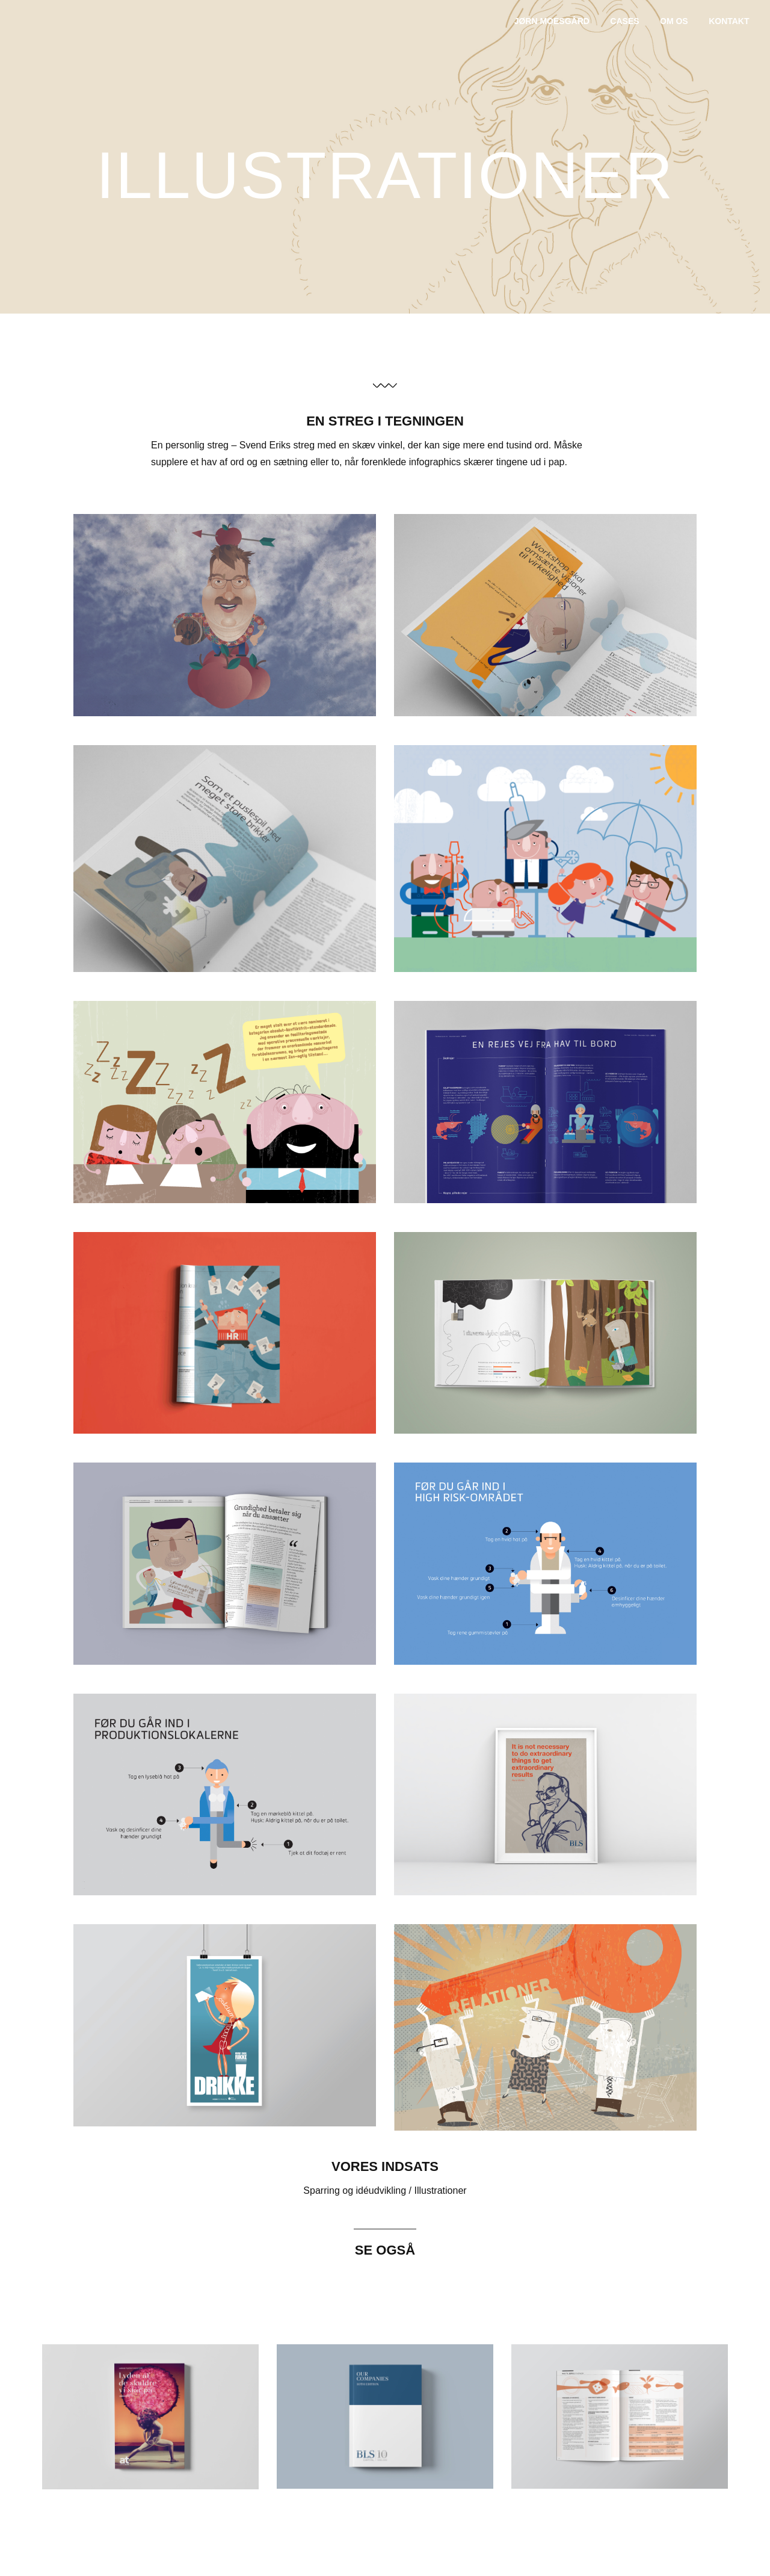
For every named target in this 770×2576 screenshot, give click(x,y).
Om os (674, 21)
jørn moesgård (552, 21)
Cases (624, 21)
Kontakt (729, 21)
